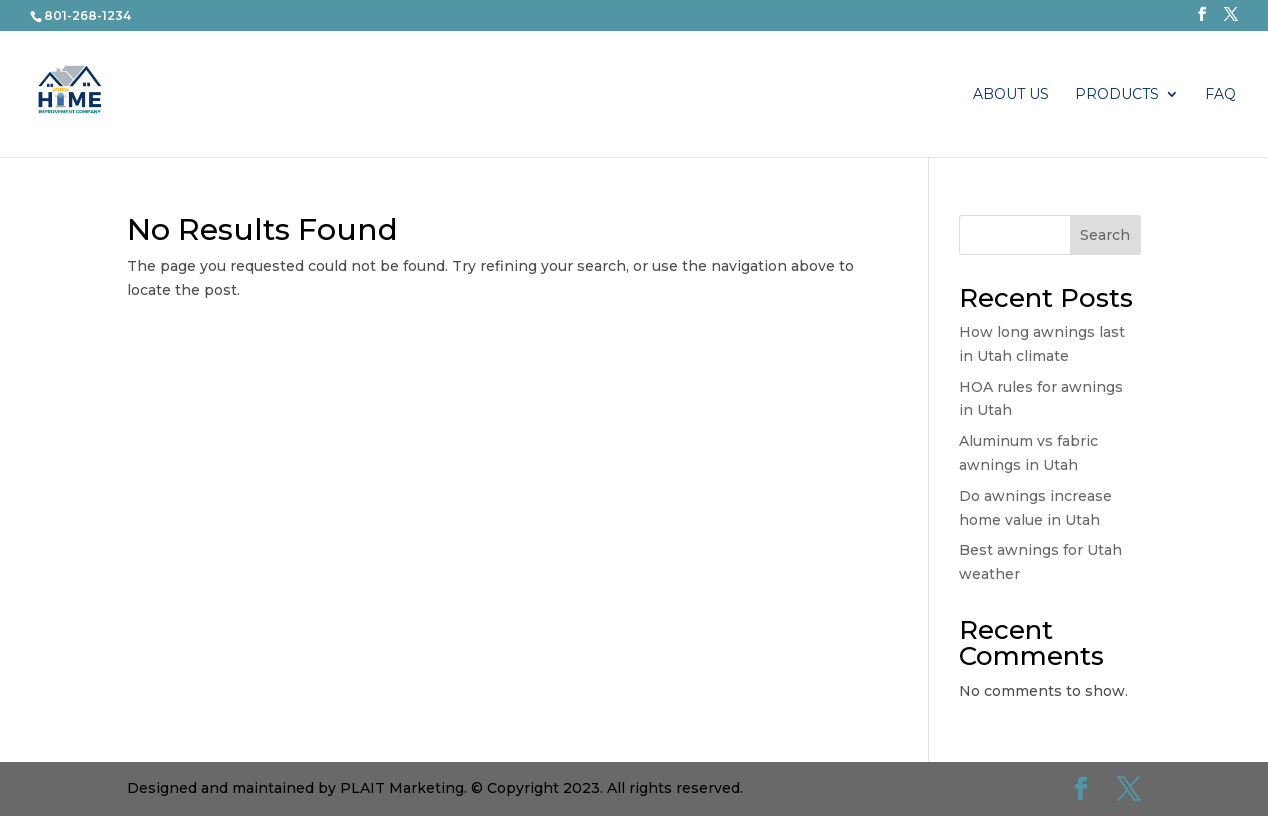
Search (1105, 235)
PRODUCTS (1117, 95)
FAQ (1220, 95)
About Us (1011, 95)
